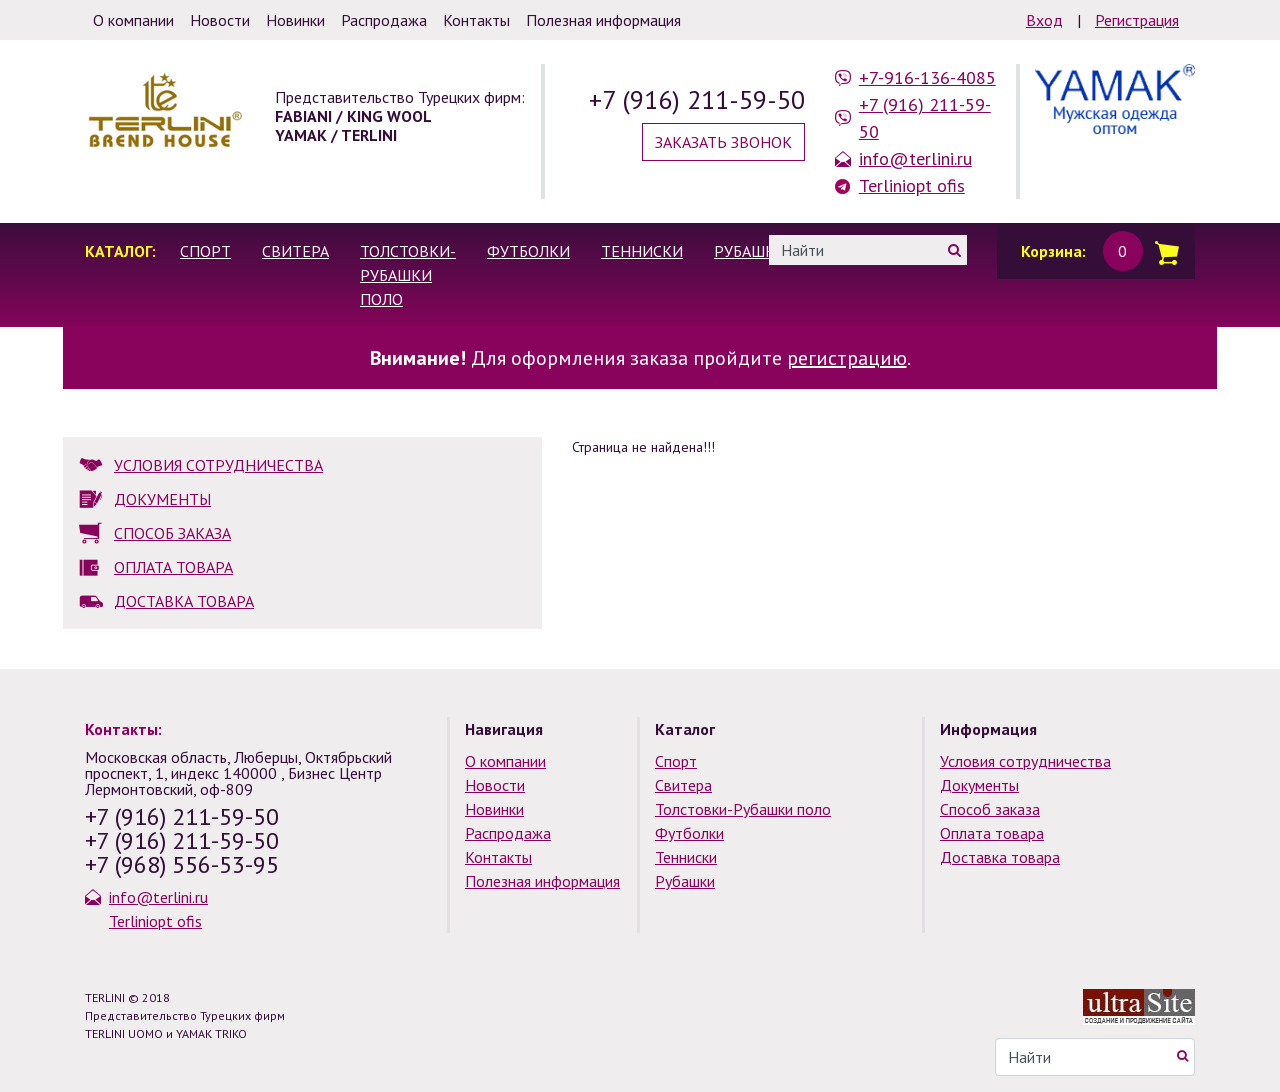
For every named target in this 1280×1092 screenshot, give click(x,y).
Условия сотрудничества (1025, 761)
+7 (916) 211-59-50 (697, 99)
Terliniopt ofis (912, 185)
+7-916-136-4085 (927, 77)
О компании (505, 761)
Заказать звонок (723, 142)
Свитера (295, 251)
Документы (979, 785)
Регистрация (1137, 20)
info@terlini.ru (915, 158)
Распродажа (508, 833)
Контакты (498, 857)
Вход (1044, 20)
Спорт (205, 251)
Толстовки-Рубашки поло (408, 275)
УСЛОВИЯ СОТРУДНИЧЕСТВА (218, 465)
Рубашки (750, 251)
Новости (495, 785)
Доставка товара (1000, 857)
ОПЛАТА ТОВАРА (173, 567)
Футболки (528, 251)
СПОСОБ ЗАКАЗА (172, 533)
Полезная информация (542, 881)
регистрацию (847, 358)
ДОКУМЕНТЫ (162, 499)
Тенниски (642, 251)
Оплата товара (992, 833)
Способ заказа (990, 809)
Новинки (494, 809)
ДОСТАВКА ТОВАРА (184, 601)
